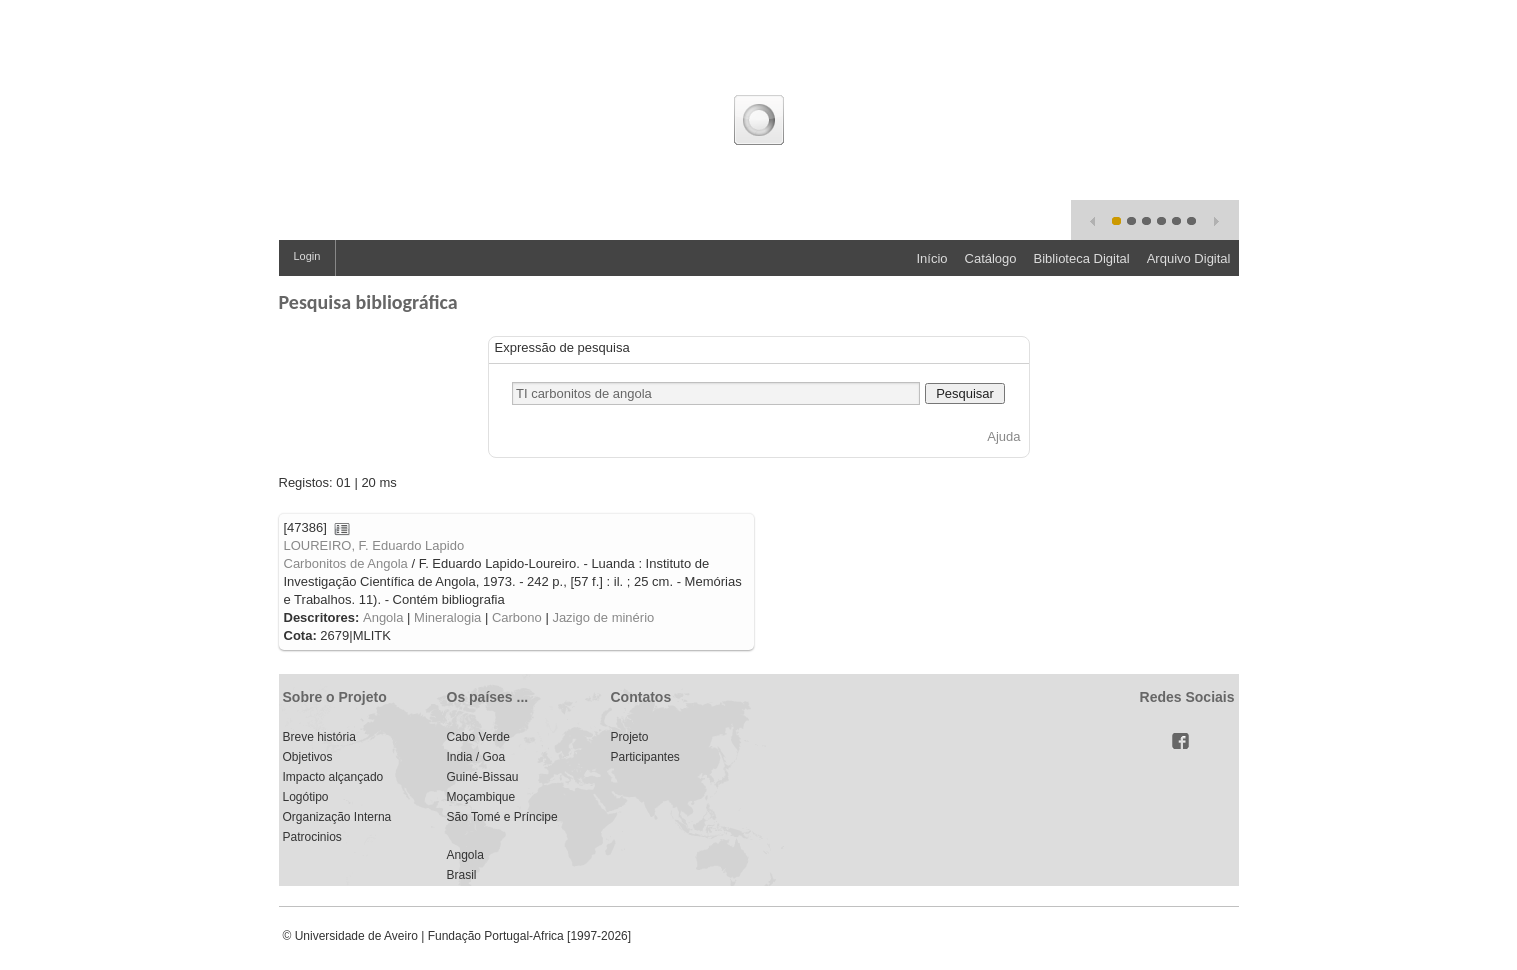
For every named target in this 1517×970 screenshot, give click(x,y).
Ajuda (1003, 436)
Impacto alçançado (333, 777)
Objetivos (308, 757)
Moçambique (481, 797)
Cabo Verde (478, 737)
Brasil (462, 875)
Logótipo (306, 797)
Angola (383, 617)
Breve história (319, 737)
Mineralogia (447, 617)
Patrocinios (312, 837)
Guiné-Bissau (483, 777)
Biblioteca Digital (1082, 258)
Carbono (517, 617)
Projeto (630, 737)
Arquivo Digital (1189, 258)
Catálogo (991, 258)
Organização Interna (337, 817)
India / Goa (476, 757)
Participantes (645, 757)
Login (307, 256)
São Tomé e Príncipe (502, 817)
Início (931, 258)
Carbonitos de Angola (346, 563)
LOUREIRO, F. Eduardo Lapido (374, 545)
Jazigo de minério (603, 617)
